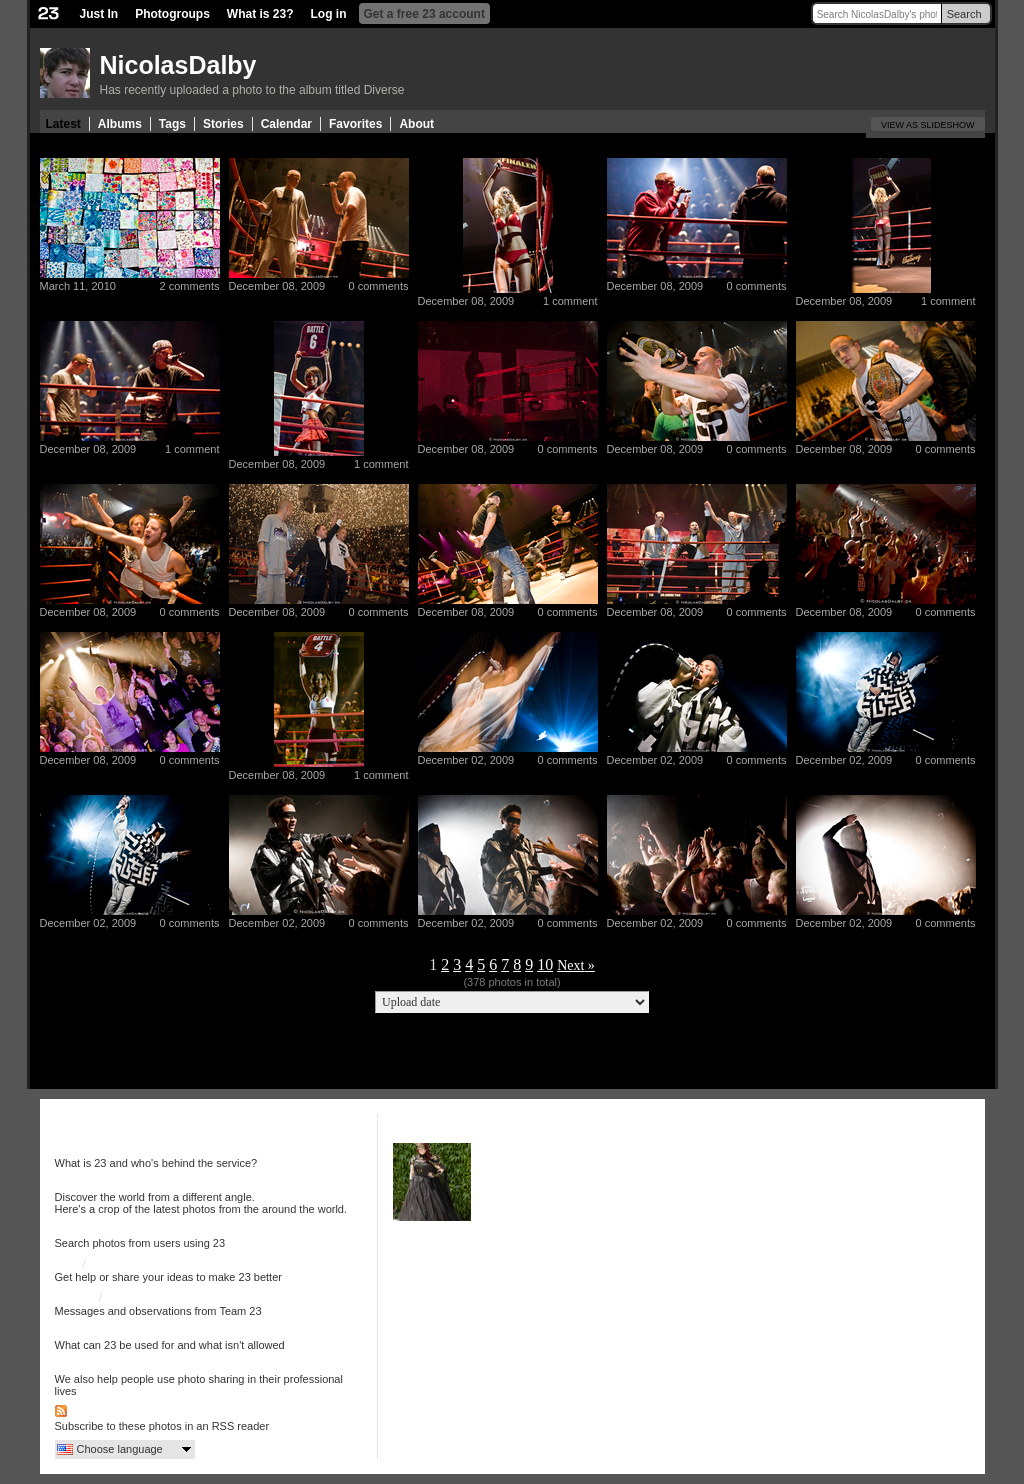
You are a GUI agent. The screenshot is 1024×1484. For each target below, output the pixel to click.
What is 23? (260, 14)
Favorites (355, 124)
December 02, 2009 (466, 760)
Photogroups (172, 14)
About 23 (79, 1150)
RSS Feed (97, 1413)
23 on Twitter (139, 1298)
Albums (120, 124)
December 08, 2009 (277, 286)
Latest (63, 124)
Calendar (286, 124)
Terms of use (89, 1332)
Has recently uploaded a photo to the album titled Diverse (252, 90)
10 (545, 964)
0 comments (379, 286)
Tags (172, 124)
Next (570, 965)
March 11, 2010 (78, 286)
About (416, 124)
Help (67, 1264)
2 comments (190, 286)
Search (964, 14)
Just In (99, 14)
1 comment (570, 301)
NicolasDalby (178, 65)
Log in (329, 14)
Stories (223, 124)
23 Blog (75, 1298)
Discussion (118, 1264)
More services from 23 (114, 1366)
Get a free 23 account (424, 14)
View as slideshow (928, 125)
